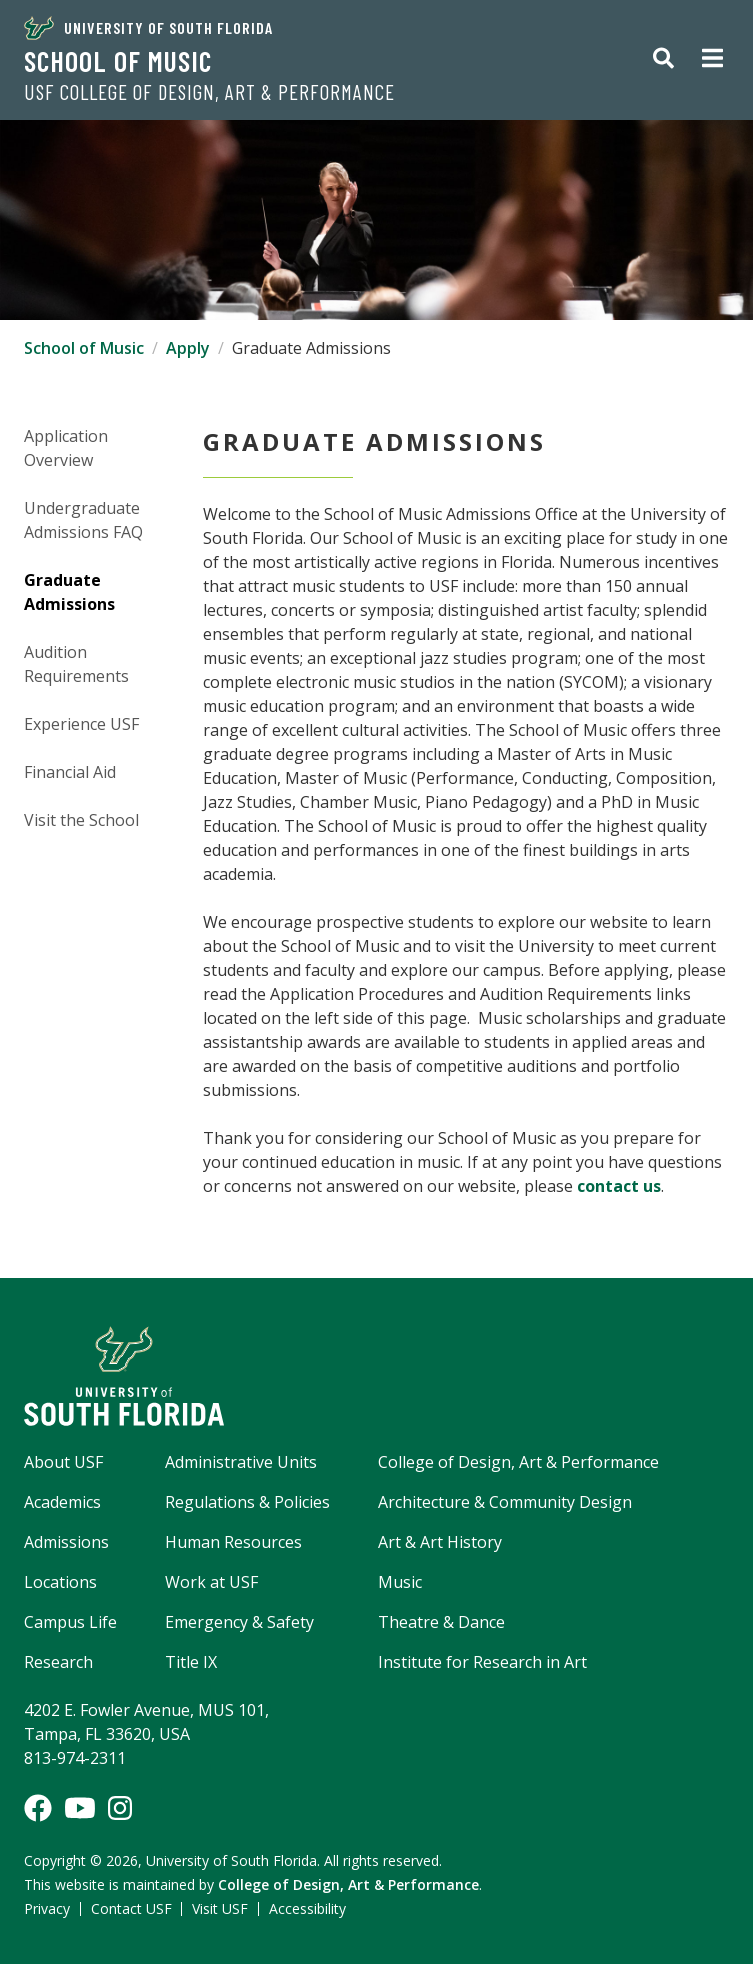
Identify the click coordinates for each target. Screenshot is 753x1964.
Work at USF (211, 1582)
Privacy (47, 1908)
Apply (188, 348)
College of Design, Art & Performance (518, 1462)
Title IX (191, 1662)
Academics (62, 1502)
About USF (63, 1462)
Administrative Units (241, 1462)
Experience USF (81, 724)
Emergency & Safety (239, 1622)
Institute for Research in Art (482, 1662)
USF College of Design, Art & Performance (209, 92)
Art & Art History (440, 1542)
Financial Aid (70, 772)
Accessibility (307, 1908)
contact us (619, 1186)
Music (400, 1582)
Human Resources (233, 1542)
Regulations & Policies (247, 1502)
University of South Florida (148, 28)
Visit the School (81, 820)
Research (58, 1662)
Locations (60, 1582)
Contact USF (131, 1908)
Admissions (66, 1542)
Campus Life (70, 1622)
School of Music (118, 61)
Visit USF (220, 1908)
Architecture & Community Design (505, 1502)
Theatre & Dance (441, 1622)
